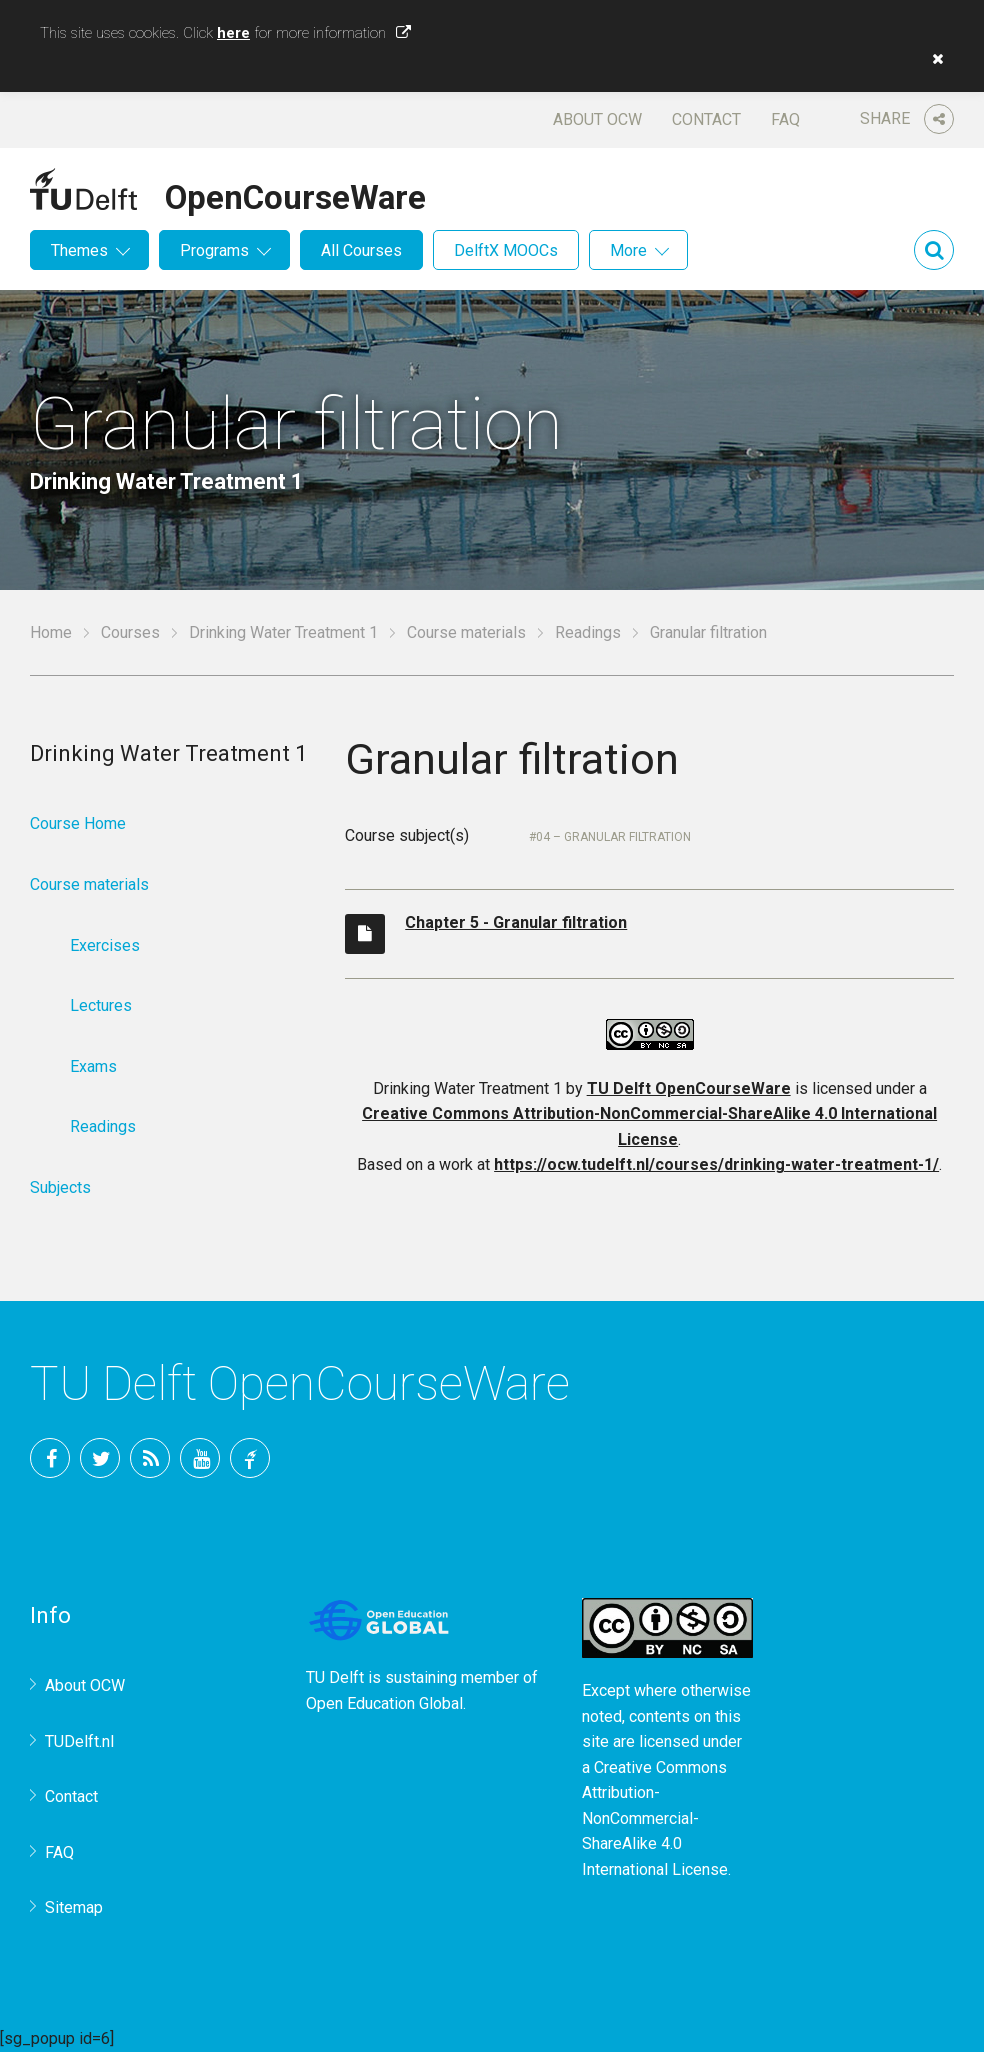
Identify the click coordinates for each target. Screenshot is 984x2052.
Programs (214, 250)
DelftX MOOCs (506, 250)
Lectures (101, 1005)
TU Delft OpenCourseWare (689, 1088)
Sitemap (74, 1907)
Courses (130, 632)
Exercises (105, 945)
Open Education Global (384, 1703)
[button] (933, 59)
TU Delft (250, 1458)
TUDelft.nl (79, 1741)
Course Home (78, 823)
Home (51, 632)
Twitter (100, 1458)
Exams (93, 1066)
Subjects (60, 1187)
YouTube (200, 1458)
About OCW (597, 119)
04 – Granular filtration (613, 837)
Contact (706, 119)
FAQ (785, 119)
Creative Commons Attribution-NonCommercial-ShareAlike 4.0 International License (655, 1818)
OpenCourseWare (295, 194)
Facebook (50, 1458)
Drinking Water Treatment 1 (283, 632)
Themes (79, 250)
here (233, 33)
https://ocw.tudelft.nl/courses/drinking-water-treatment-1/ (716, 1164)
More (628, 250)
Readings (588, 632)
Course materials (466, 632)
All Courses (361, 250)
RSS (150, 1458)
